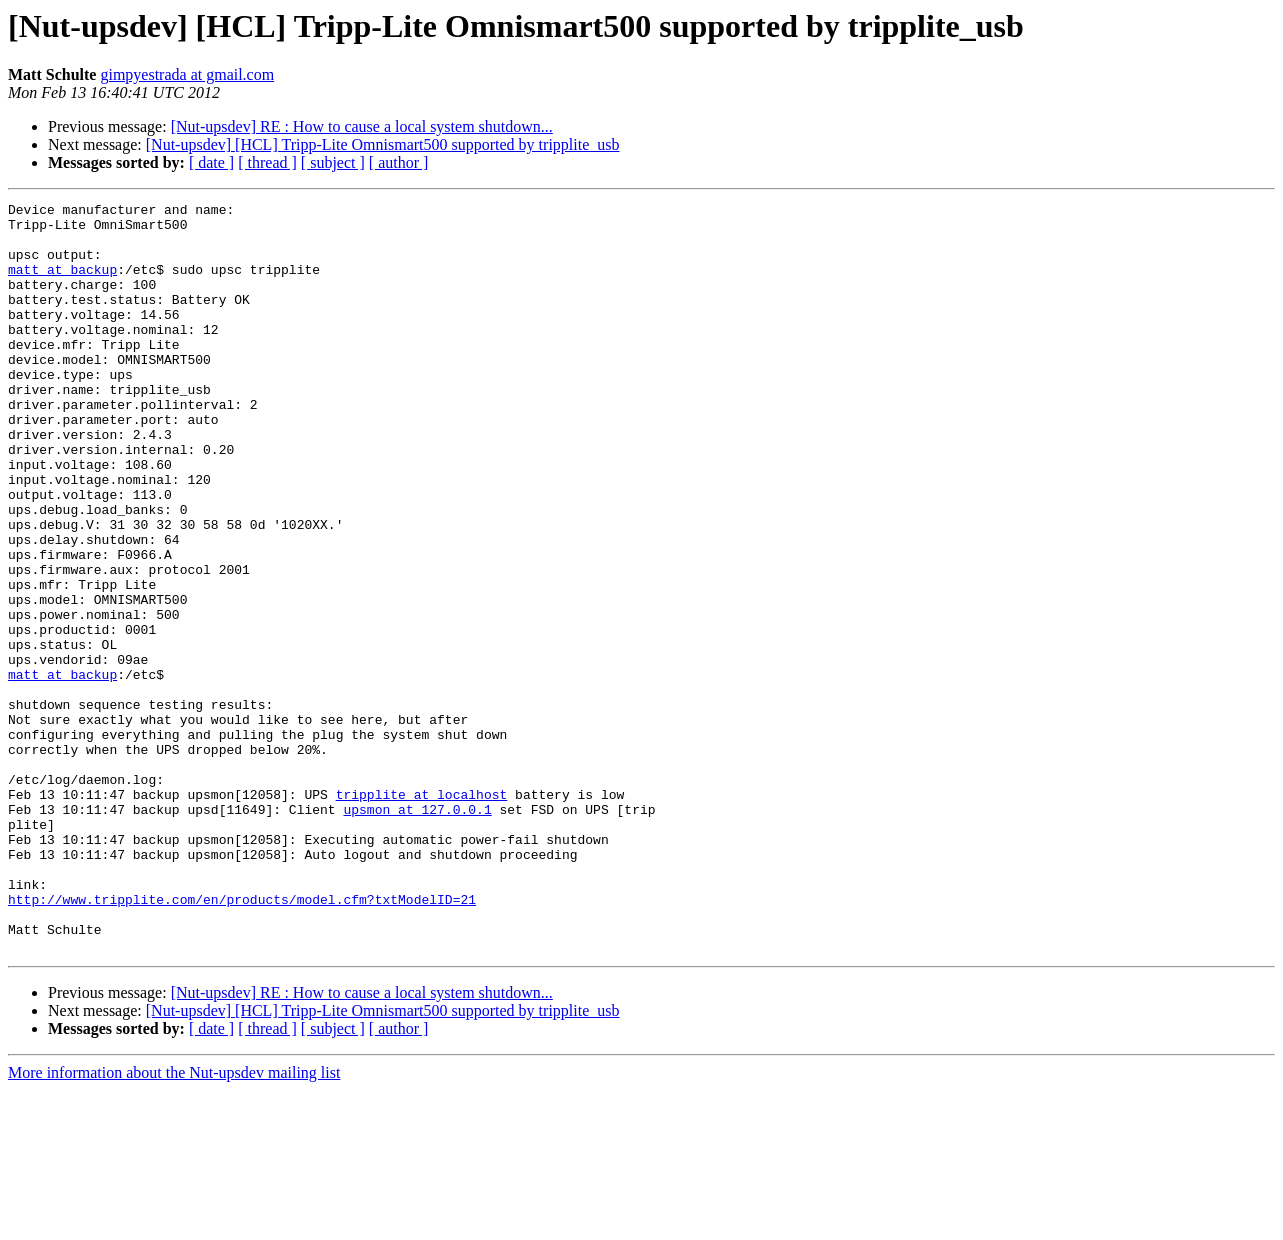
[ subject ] (333, 162)
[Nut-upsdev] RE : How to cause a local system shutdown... (362, 126)
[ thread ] (267, 162)
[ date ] (211, 162)
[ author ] (399, 162)
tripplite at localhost (422, 914)
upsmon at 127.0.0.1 (417, 932)
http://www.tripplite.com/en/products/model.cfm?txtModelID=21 (242, 1040)
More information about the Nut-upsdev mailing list (174, 1222)
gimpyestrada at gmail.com (187, 74)
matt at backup (62, 284)
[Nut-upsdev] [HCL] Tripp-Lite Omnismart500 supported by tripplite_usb (383, 144)
